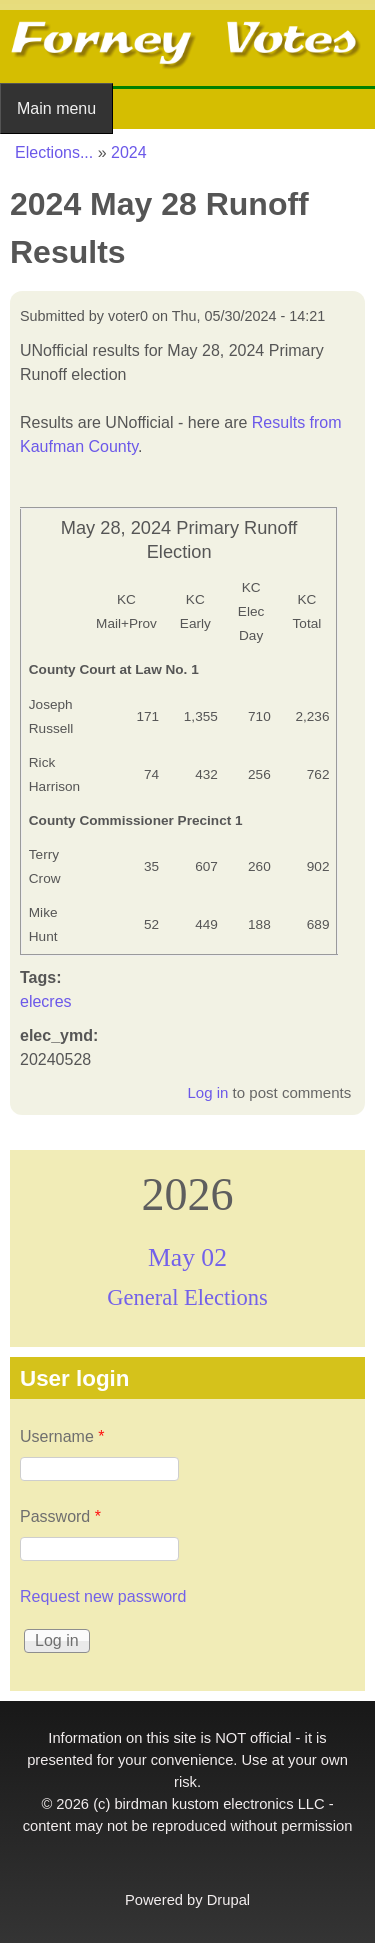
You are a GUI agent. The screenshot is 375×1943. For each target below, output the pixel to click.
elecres (46, 1001)
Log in (207, 1092)
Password (60, 1516)
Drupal (228, 1900)
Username (62, 1436)
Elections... (54, 152)
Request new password (103, 1596)
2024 (129, 152)
